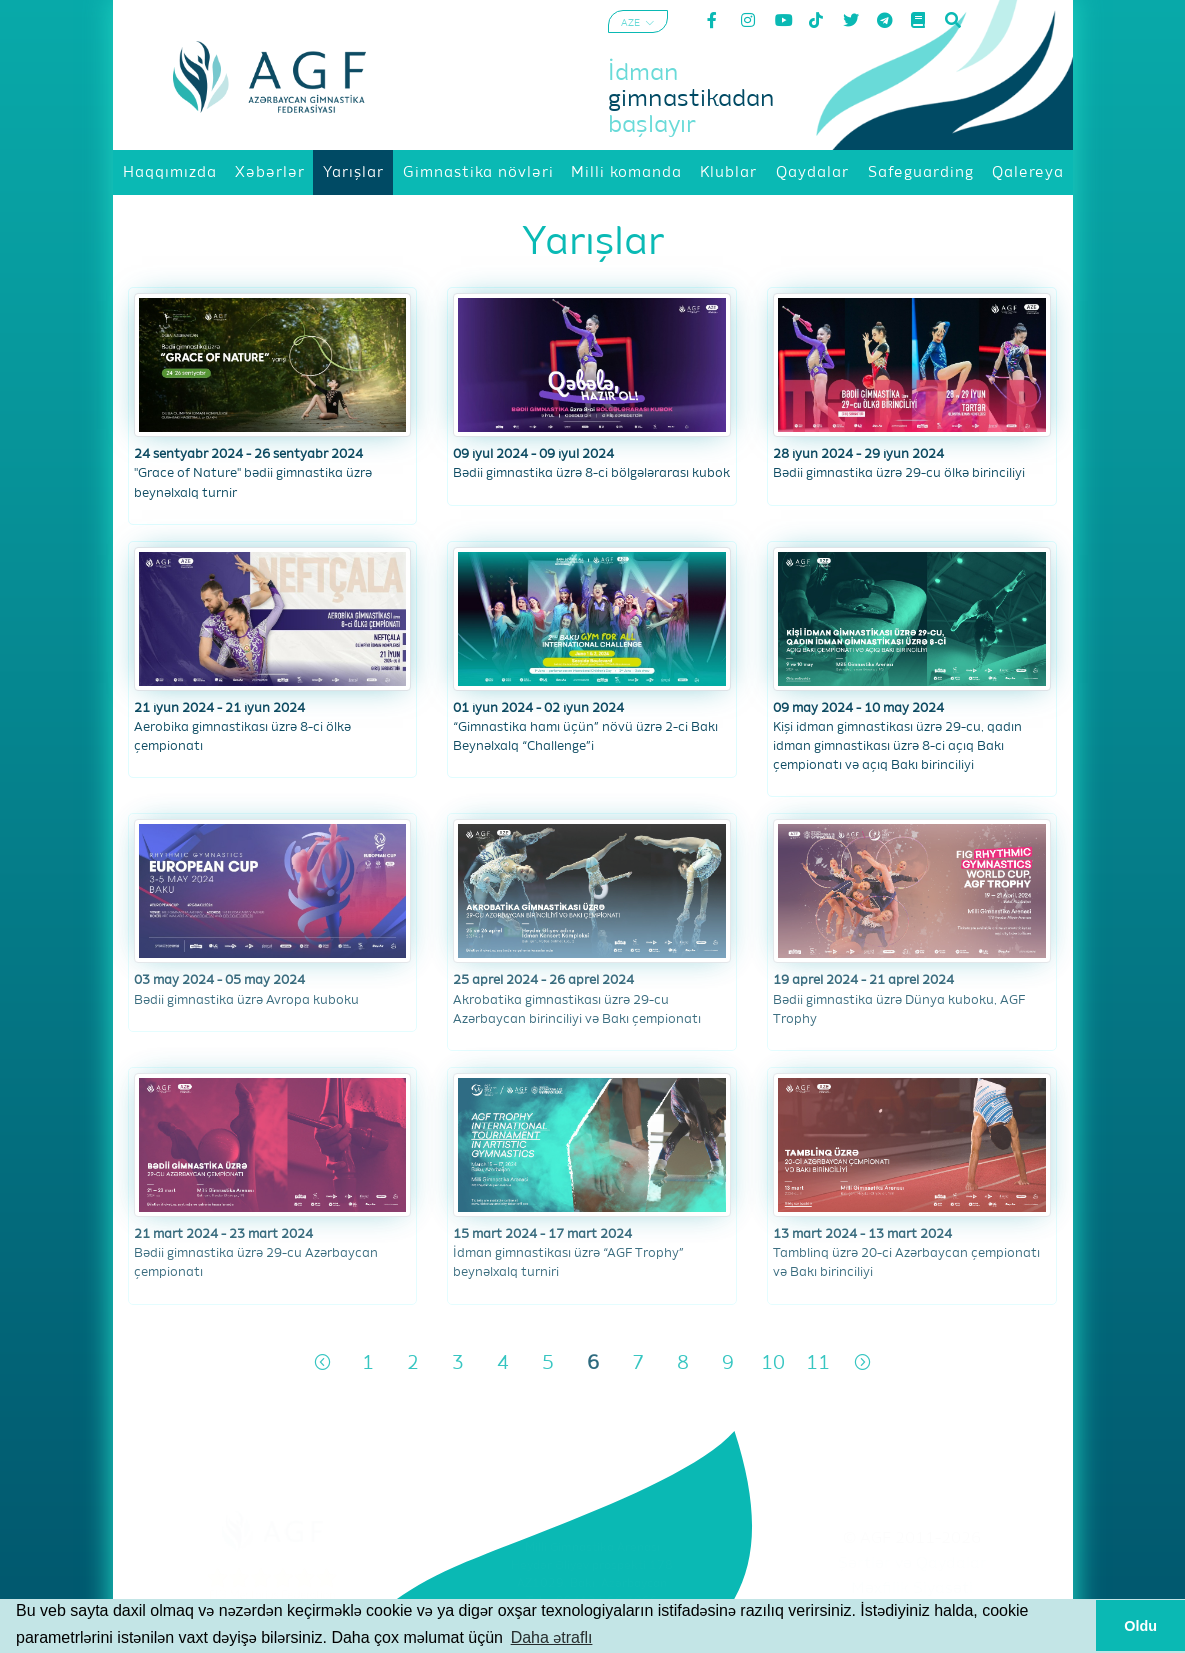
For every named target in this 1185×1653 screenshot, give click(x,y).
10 (773, 1363)
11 (818, 1363)
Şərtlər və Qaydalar (912, 1564)
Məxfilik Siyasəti (912, 1589)
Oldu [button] (1140, 1626)
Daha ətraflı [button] (552, 1637)
